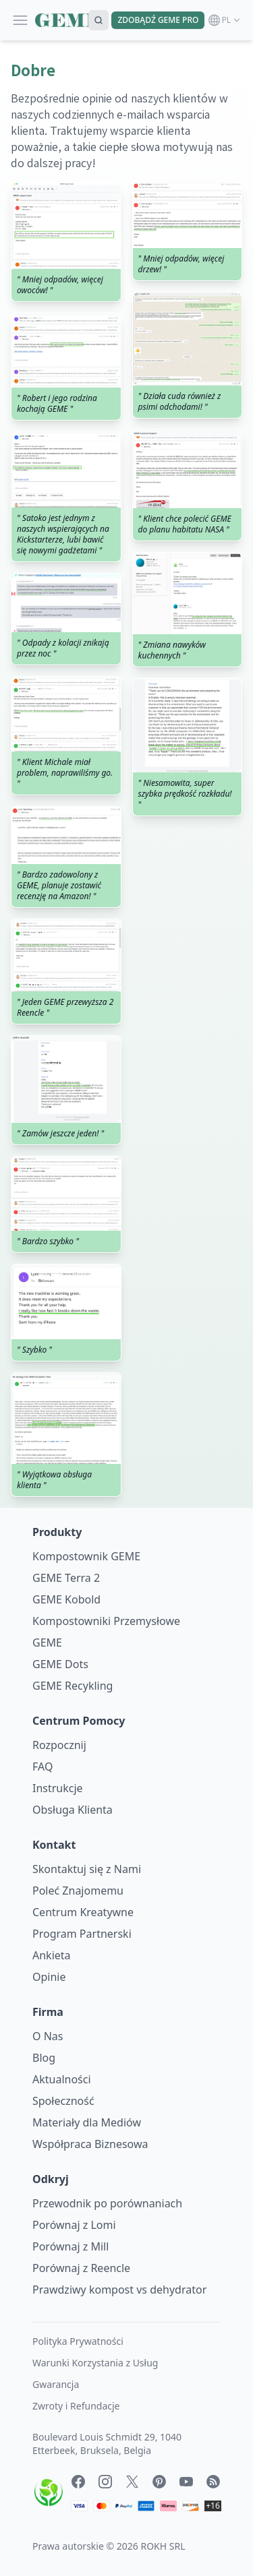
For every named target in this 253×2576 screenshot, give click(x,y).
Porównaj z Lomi (74, 2224)
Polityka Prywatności (77, 2341)
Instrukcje (57, 1788)
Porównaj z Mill (70, 2246)
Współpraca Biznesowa (90, 2144)
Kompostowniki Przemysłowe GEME (106, 1632)
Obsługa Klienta (72, 1809)
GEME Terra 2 (66, 1577)
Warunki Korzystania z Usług (95, 2362)
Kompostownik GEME (86, 1556)
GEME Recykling (72, 1685)
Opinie (49, 1976)
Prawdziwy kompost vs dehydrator (119, 2289)
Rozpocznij (59, 1745)
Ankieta (51, 1955)
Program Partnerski (82, 1933)
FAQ (42, 1766)
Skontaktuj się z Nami (86, 1869)
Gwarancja (55, 2384)
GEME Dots (60, 1664)
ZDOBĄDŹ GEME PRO (157, 20)
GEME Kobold (66, 1599)
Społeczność (63, 2100)
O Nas (47, 2036)
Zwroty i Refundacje (76, 2405)
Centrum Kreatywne (83, 1912)
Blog (43, 2057)
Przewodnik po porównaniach (107, 2203)
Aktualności (61, 2079)
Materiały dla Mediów (86, 2122)
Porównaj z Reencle (81, 2268)
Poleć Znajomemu (77, 1890)
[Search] (98, 20)
